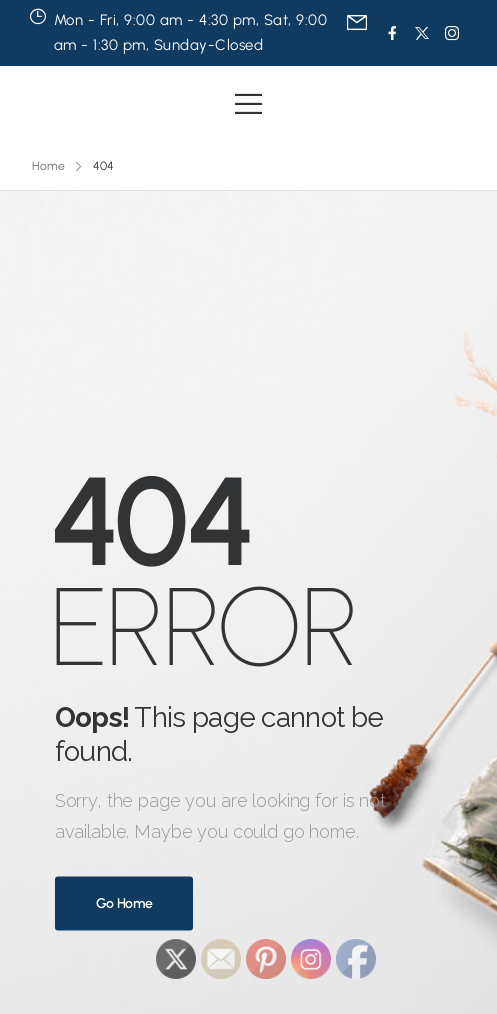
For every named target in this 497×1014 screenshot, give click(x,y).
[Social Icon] (392, 33)
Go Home (124, 903)
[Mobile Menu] (248, 104)
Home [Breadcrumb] (48, 166)
